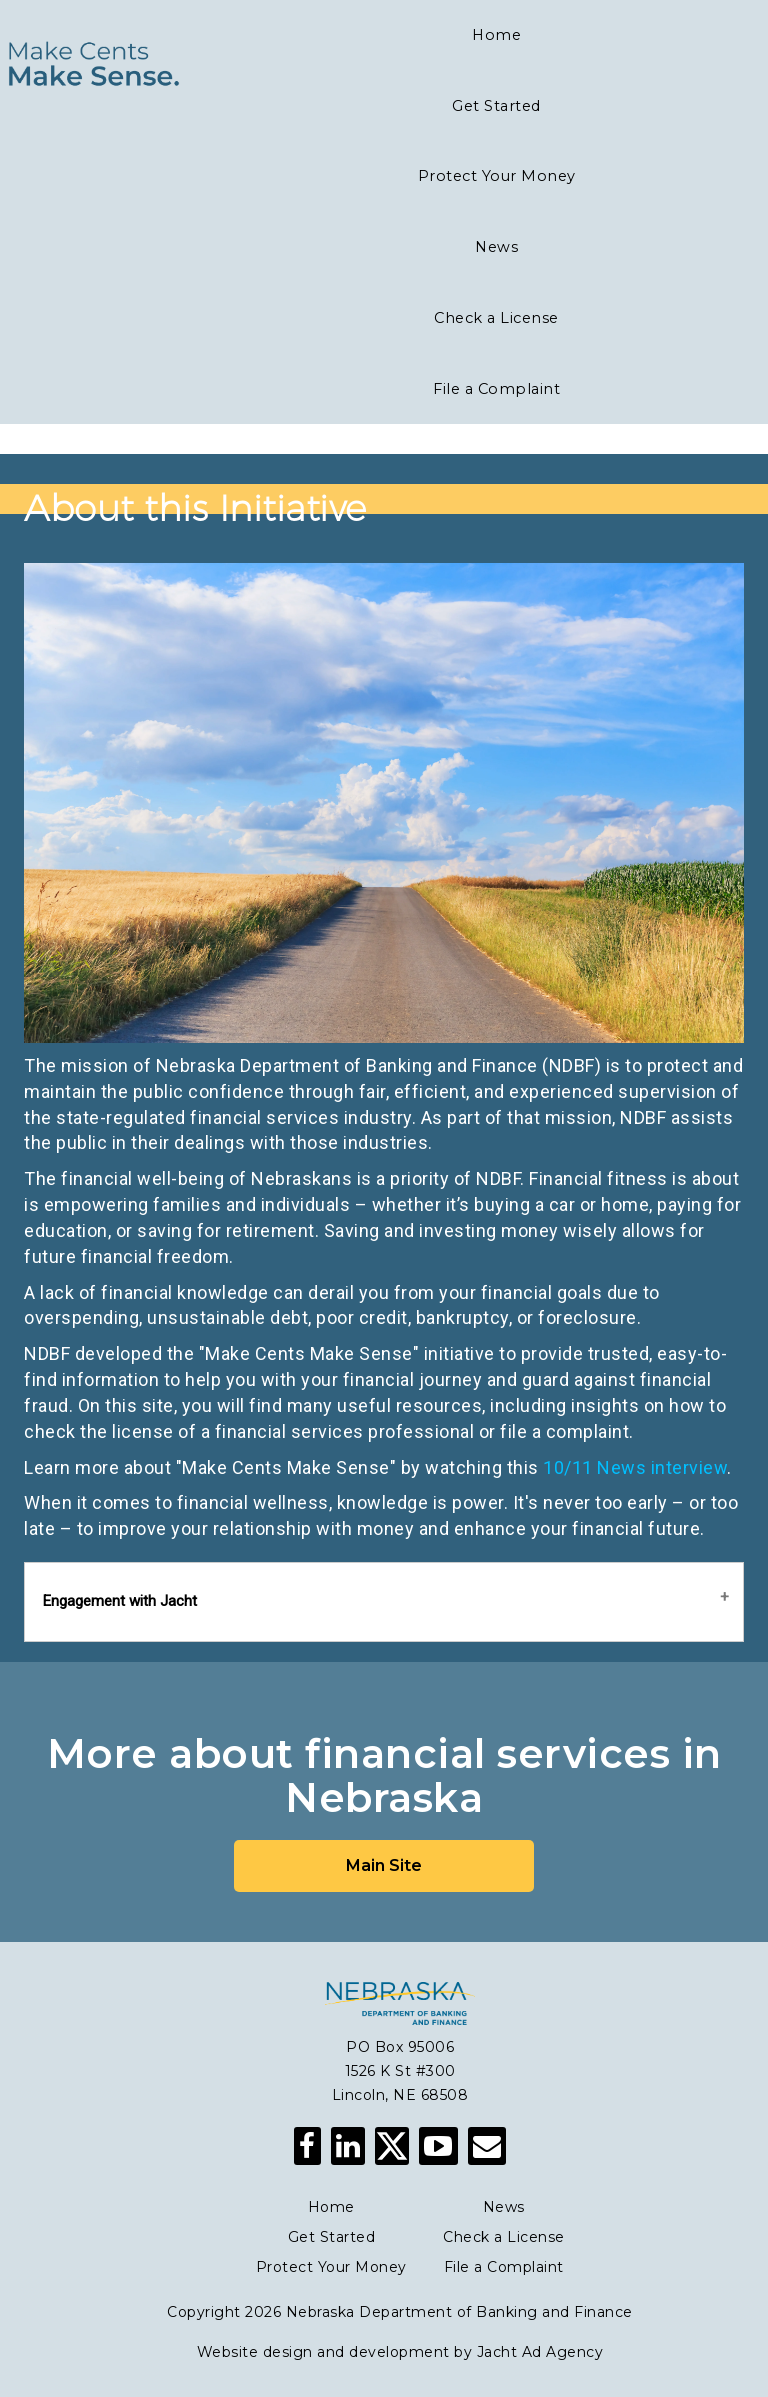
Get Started (332, 2237)
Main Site (384, 1865)
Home (331, 2207)
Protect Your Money (331, 2267)
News (504, 2207)
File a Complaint (504, 2267)
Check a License (504, 2237)
